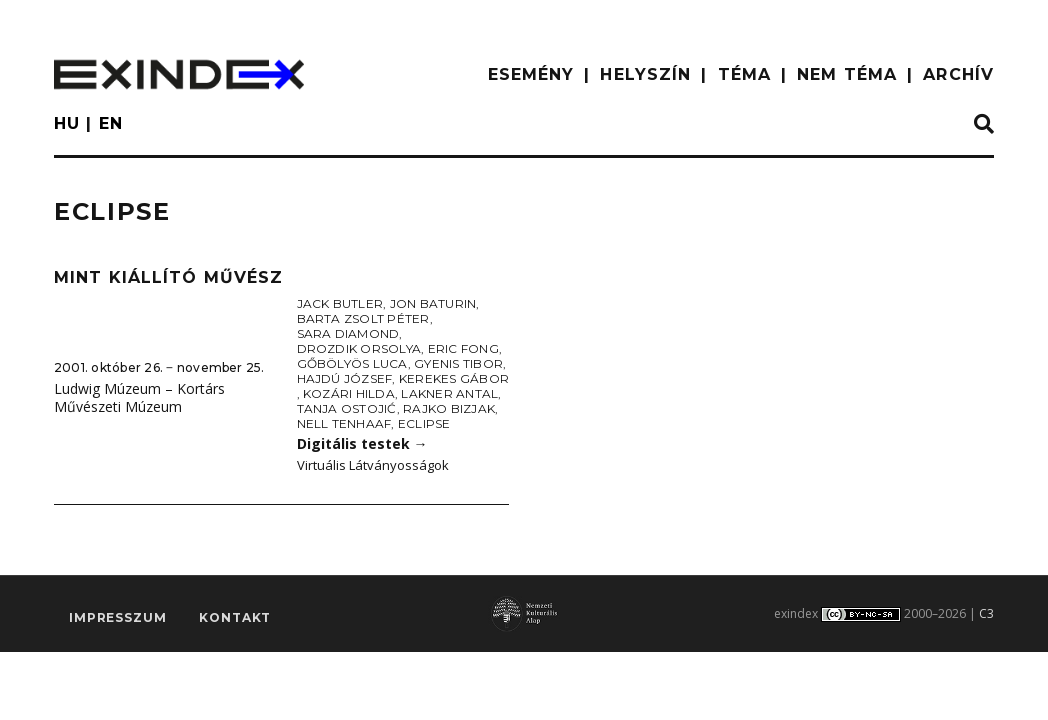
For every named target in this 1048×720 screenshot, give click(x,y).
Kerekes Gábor (454, 378)
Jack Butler (340, 303)
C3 (986, 613)
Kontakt (235, 617)
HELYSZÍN (645, 74)
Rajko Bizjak (449, 408)
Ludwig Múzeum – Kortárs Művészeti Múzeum (139, 398)
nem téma (847, 74)
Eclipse (424, 423)
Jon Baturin (433, 303)
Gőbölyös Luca (352, 363)
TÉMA (744, 74)
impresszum (117, 617)
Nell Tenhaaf (344, 423)
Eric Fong (463, 348)
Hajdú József (345, 378)
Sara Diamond (348, 333)
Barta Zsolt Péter (363, 318)
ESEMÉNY (531, 74)
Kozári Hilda (349, 393)
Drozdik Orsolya (359, 348)
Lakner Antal (449, 393)
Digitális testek (362, 443)
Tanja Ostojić (347, 408)
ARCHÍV (958, 74)
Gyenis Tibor (458, 363)
